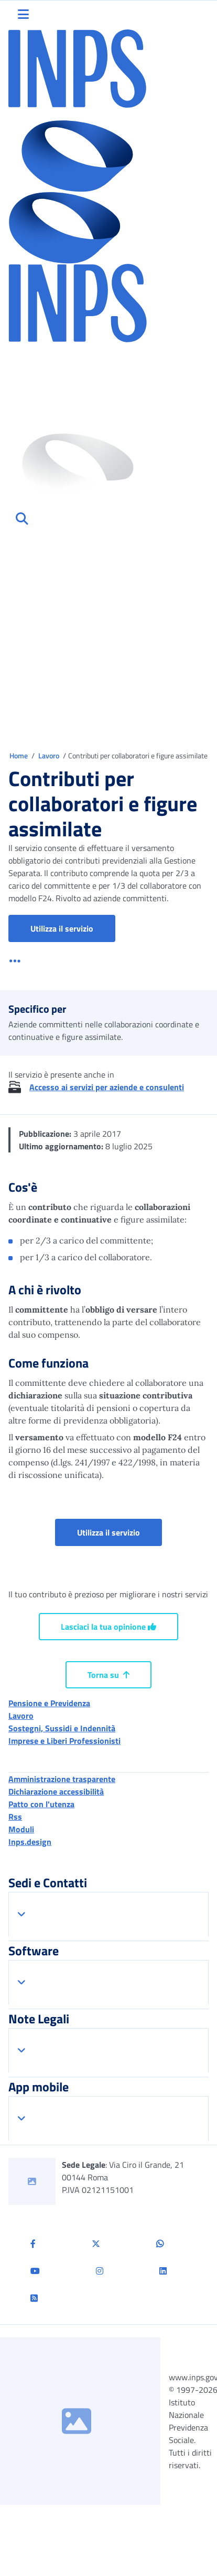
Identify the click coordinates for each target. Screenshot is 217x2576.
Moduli (21, 1829)
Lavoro (49, 755)
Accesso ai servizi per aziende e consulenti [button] (106, 1087)
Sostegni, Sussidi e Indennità (61, 1728)
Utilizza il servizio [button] (72, 928)
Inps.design (29, 1841)
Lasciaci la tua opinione (108, 1626)
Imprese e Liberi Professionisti (64, 1740)
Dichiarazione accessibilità (56, 1791)
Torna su (108, 1674)
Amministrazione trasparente (61, 1779)
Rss (15, 1816)
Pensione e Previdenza (49, 1703)
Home (19, 755)
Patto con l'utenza (41, 1804)
